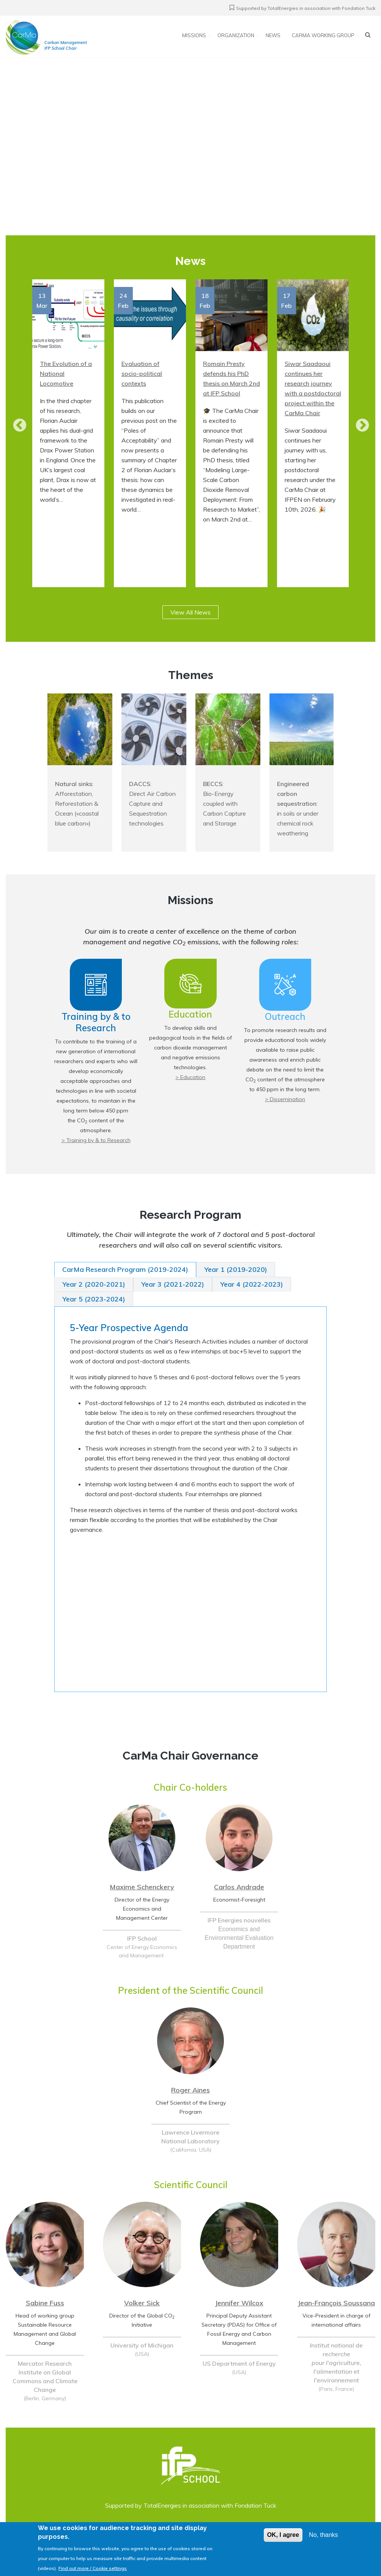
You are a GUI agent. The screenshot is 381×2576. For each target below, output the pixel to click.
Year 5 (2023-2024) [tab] (93, 1299)
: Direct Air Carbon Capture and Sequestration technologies (152, 803)
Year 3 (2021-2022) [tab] (172, 1284)
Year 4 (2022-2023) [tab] (251, 1284)
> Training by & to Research (96, 1140)
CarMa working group (323, 36)
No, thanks (323, 2535)
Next (358, 425)
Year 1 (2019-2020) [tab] (235, 1269)
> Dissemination (285, 1099)
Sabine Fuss (45, 2303)
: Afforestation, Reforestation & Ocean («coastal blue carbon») (77, 803)
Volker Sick (142, 2303)
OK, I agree (283, 2535)
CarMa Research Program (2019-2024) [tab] (125, 1269)
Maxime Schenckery (142, 1887)
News (273, 36)
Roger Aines (190, 2090)
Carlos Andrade (239, 1887)
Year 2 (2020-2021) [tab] (93, 1284)
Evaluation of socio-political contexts (141, 373)
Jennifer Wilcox (239, 2303)
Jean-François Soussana (336, 2303)
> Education (190, 1077)
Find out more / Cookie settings (92, 2568)
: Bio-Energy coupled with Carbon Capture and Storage (224, 803)
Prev (16, 425)
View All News (190, 612)
